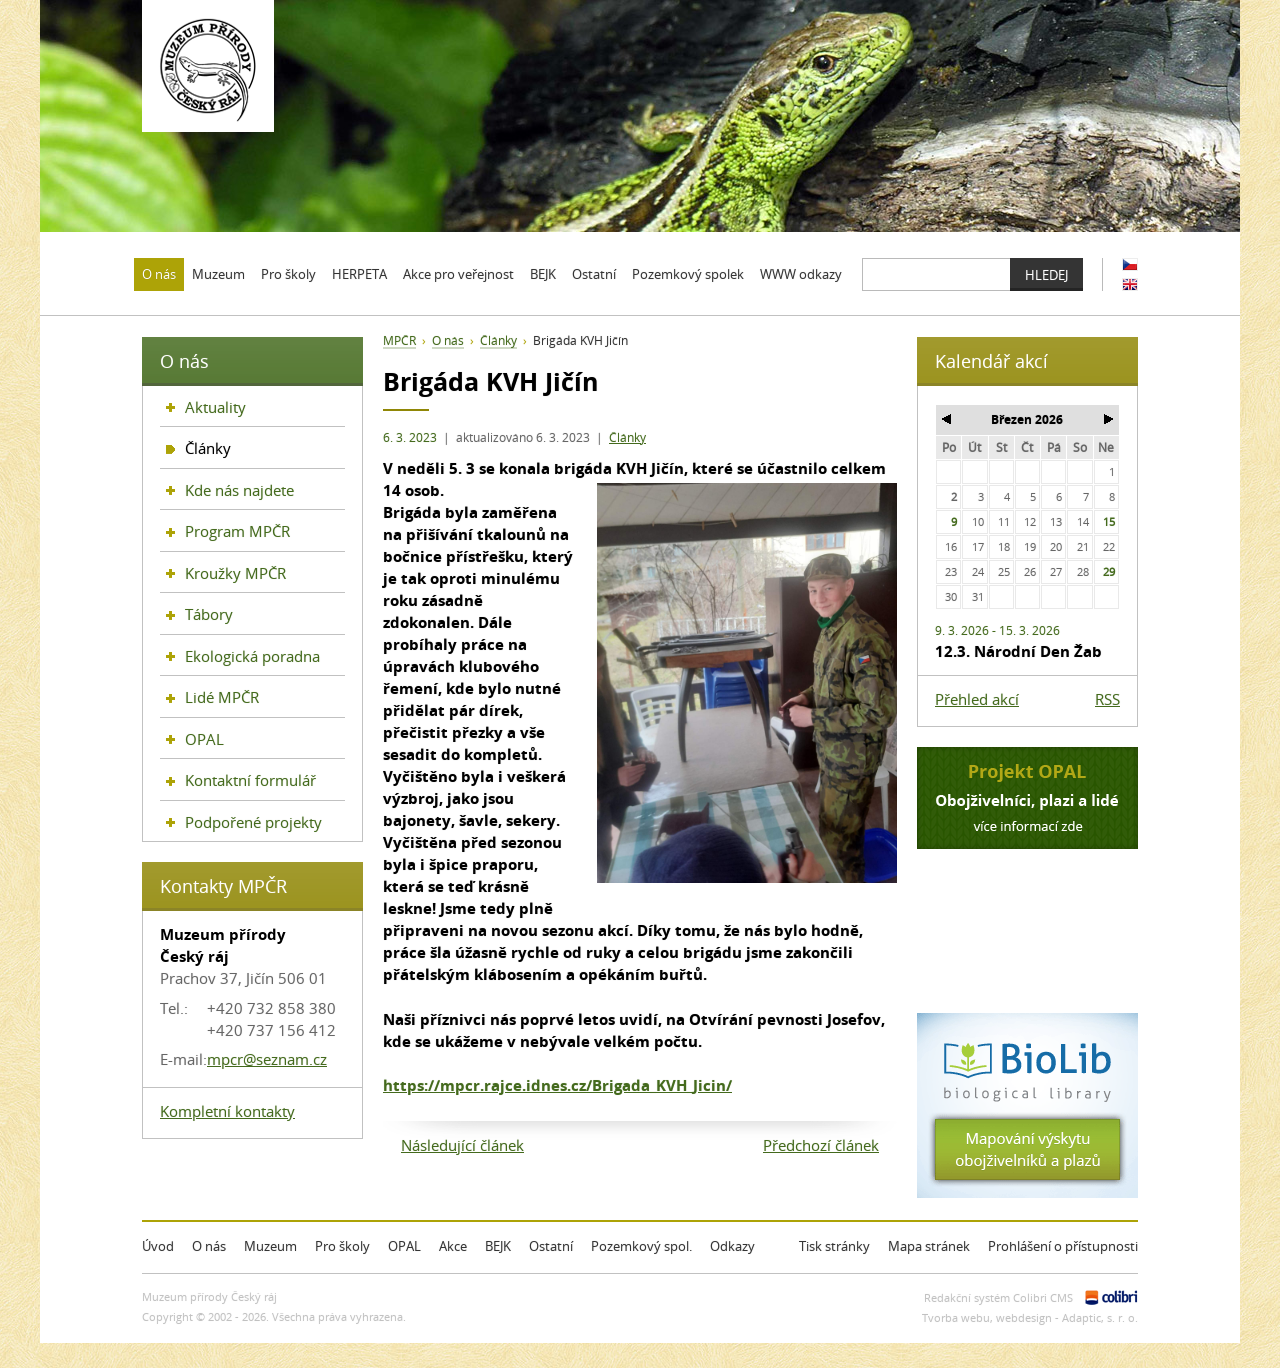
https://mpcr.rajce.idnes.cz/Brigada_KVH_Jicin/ (557, 1085)
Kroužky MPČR (235, 573)
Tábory (209, 614)
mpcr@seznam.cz (267, 1059)
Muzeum (270, 1246)
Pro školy (342, 1246)
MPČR (399, 340)
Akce (453, 1246)
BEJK (498, 1246)
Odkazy (732, 1246)
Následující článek (462, 1145)
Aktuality (215, 407)
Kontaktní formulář (250, 780)
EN (1130, 284)
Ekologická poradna (252, 656)
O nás (448, 340)
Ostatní (551, 1246)
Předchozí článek (821, 1145)
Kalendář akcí (991, 361)
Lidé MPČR (222, 697)
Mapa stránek (929, 1246)
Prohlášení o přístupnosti (1063, 1246)
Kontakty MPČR (223, 886)
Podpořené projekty (253, 822)
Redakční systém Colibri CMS (998, 1297)
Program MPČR (237, 531)
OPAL (204, 739)
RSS (1107, 699)
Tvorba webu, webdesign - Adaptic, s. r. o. (1030, 1317)
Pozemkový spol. (641, 1246)
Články (627, 437)
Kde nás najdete (239, 490)
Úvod (158, 1246)
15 (1109, 521)
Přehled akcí (977, 699)
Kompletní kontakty (227, 1111)
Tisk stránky (834, 1246)
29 (1109, 571)
